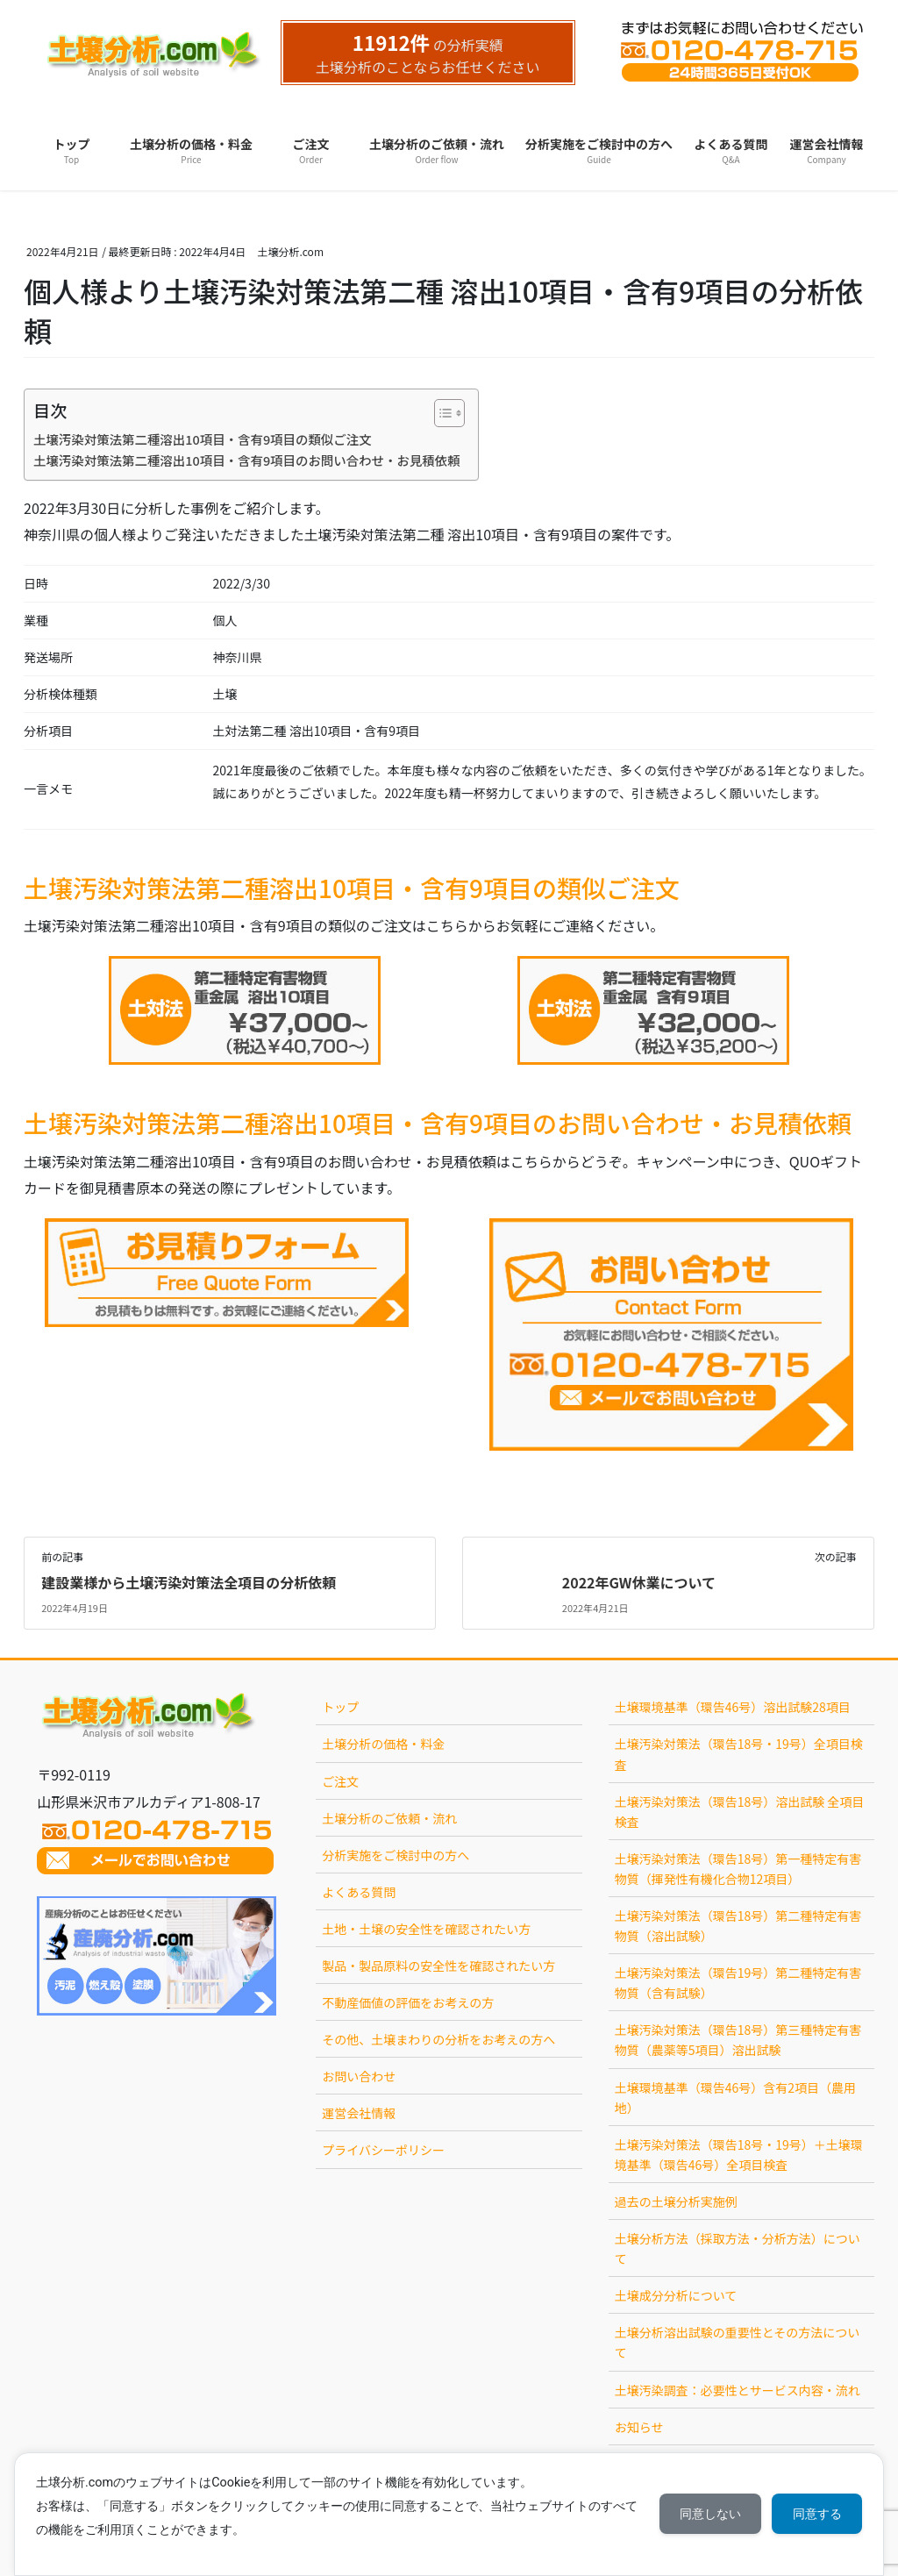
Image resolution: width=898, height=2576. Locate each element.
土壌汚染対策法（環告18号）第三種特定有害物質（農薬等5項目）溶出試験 (738, 2040)
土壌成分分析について (676, 2295)
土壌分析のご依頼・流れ (389, 1818)
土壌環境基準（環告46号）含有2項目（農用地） (735, 2097)
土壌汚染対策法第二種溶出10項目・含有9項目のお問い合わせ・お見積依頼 (246, 460)
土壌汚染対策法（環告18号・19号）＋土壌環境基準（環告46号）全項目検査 (739, 2154)
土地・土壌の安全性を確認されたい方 (426, 1928)
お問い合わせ (359, 2076)
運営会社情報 (359, 2113)
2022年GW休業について (639, 1582)
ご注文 (340, 1781)
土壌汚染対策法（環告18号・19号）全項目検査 (739, 1754)
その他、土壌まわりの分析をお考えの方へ (438, 2039)
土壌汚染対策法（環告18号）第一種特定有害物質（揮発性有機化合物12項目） (738, 1868)
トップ (340, 1707)
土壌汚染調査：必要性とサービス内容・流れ (737, 2390)
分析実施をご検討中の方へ (395, 1855)
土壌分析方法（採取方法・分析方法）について (737, 2248)
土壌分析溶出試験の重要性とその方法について (737, 2342)
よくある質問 (359, 1892)
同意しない (708, 2514)
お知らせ (639, 2427)
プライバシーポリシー (383, 2150)
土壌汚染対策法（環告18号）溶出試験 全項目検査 (740, 1811)
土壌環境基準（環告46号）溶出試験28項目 (733, 1707)
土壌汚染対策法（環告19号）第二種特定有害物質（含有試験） (738, 1983)
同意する (816, 2514)
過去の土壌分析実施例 (676, 2201)
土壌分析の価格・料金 (383, 1743)
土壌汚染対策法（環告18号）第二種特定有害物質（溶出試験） (738, 1925)
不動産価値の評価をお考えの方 (408, 2002)
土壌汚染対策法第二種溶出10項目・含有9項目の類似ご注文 (202, 439)
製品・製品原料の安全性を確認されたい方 (438, 1965)
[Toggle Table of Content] (440, 413)
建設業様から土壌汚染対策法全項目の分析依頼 (188, 1582)
